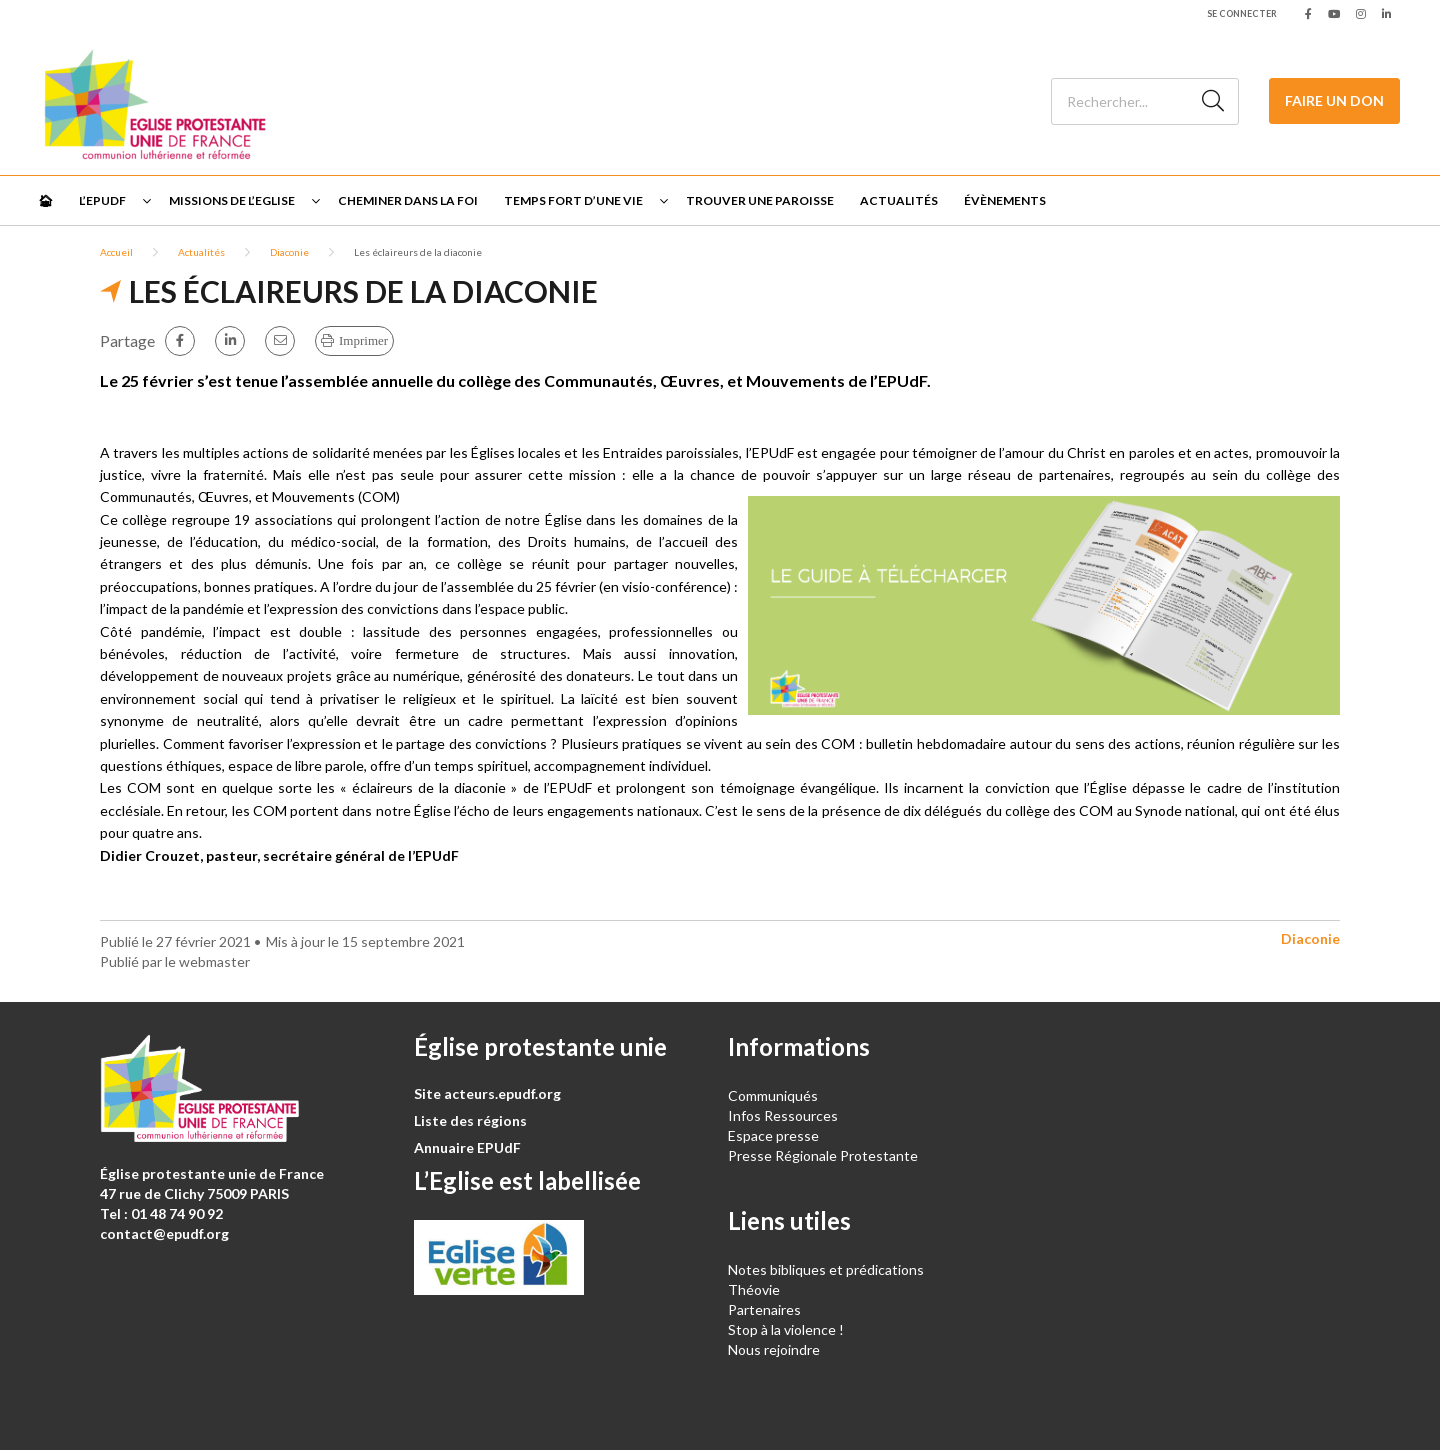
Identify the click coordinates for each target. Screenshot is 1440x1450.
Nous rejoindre (774, 1349)
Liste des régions (470, 1120)
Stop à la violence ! (786, 1329)
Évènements (1005, 200)
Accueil (116, 252)
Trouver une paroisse (760, 200)
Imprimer (363, 340)
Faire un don (1334, 100)
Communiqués (773, 1095)
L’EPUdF (102, 200)
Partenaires (764, 1309)
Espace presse (773, 1135)
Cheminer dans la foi (408, 200)
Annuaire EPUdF (467, 1147)
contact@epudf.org (164, 1233)
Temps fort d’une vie (573, 200)
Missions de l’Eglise (232, 200)
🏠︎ (45, 200)
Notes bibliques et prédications (826, 1269)
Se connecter (1242, 13)
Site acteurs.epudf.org (487, 1093)
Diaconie (289, 252)
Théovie (754, 1289)
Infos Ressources (784, 1115)
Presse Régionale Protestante (823, 1155)
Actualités (899, 200)
